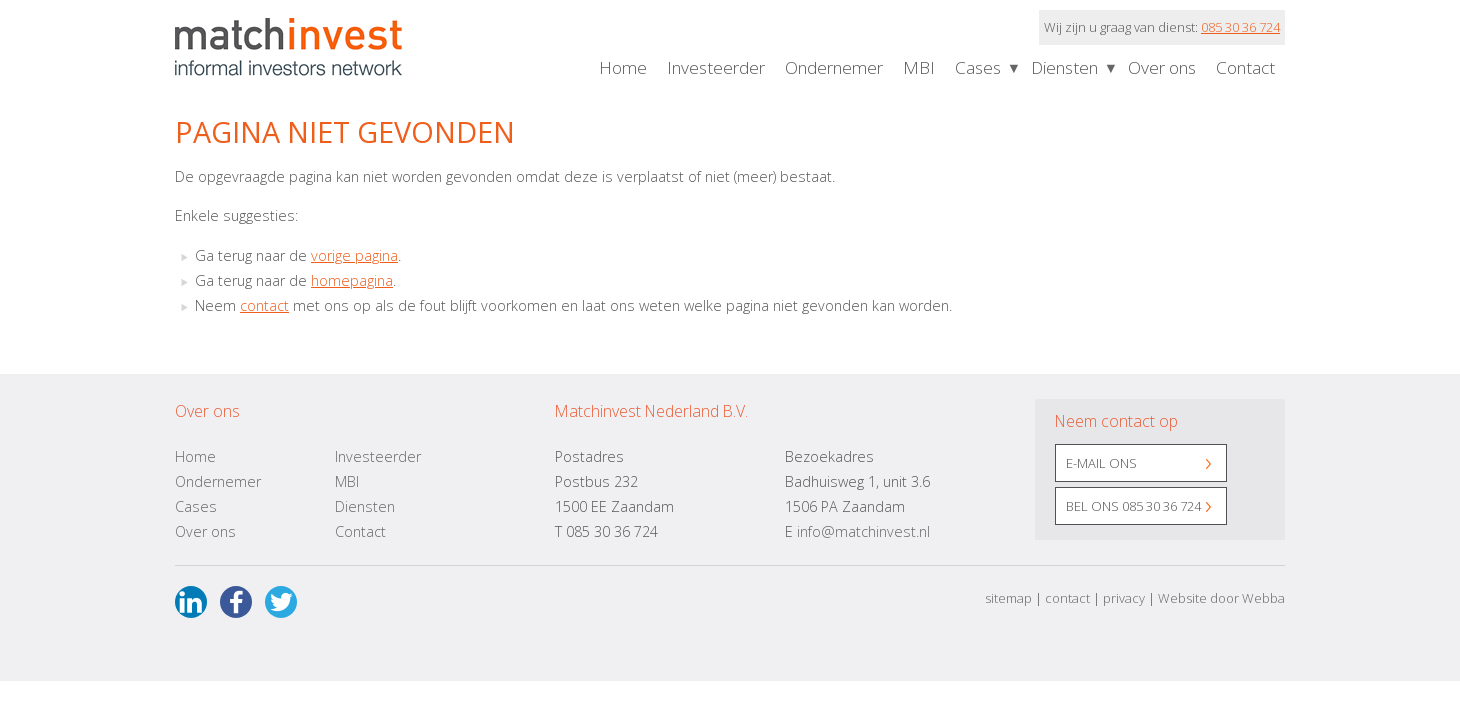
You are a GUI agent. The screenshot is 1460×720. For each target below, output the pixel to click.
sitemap (1008, 598)
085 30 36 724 (1240, 27)
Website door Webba (1221, 598)
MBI (919, 67)
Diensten (1064, 67)
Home (623, 67)
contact (264, 305)
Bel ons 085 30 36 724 (1133, 506)
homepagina (352, 280)
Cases (978, 67)
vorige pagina (354, 255)
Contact (1245, 67)
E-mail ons (1101, 463)
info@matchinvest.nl (863, 531)
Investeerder (716, 67)
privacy (1124, 598)
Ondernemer (834, 67)
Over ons (1162, 67)
